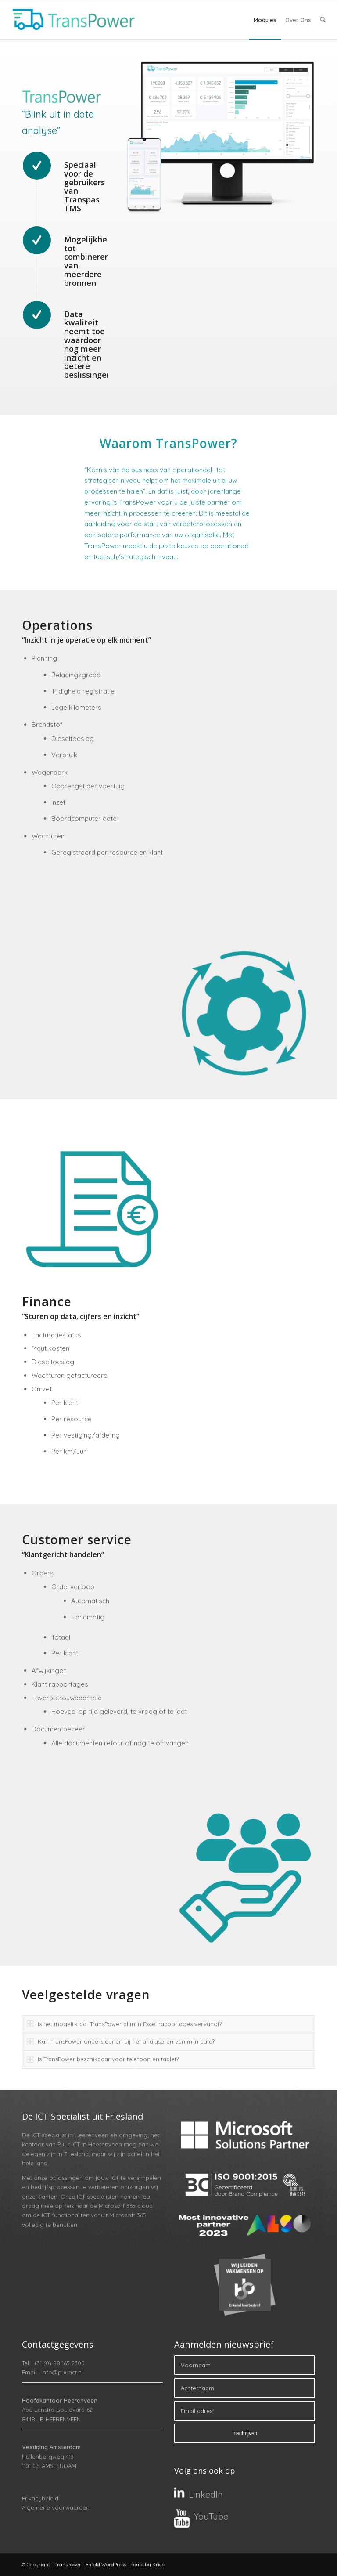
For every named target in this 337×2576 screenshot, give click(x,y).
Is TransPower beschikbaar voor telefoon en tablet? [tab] (103, 2059)
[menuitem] (265, 19)
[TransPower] (72, 19)
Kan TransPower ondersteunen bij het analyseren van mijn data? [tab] (121, 2041)
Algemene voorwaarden (56, 2507)
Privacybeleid (40, 2498)
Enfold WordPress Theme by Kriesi (125, 2565)
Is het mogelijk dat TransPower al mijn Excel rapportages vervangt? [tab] (124, 2023)
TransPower (67, 2565)
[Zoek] (322, 19)
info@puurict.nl (62, 2372)
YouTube (211, 2516)
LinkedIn (206, 2494)
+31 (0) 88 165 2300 (59, 2362)
